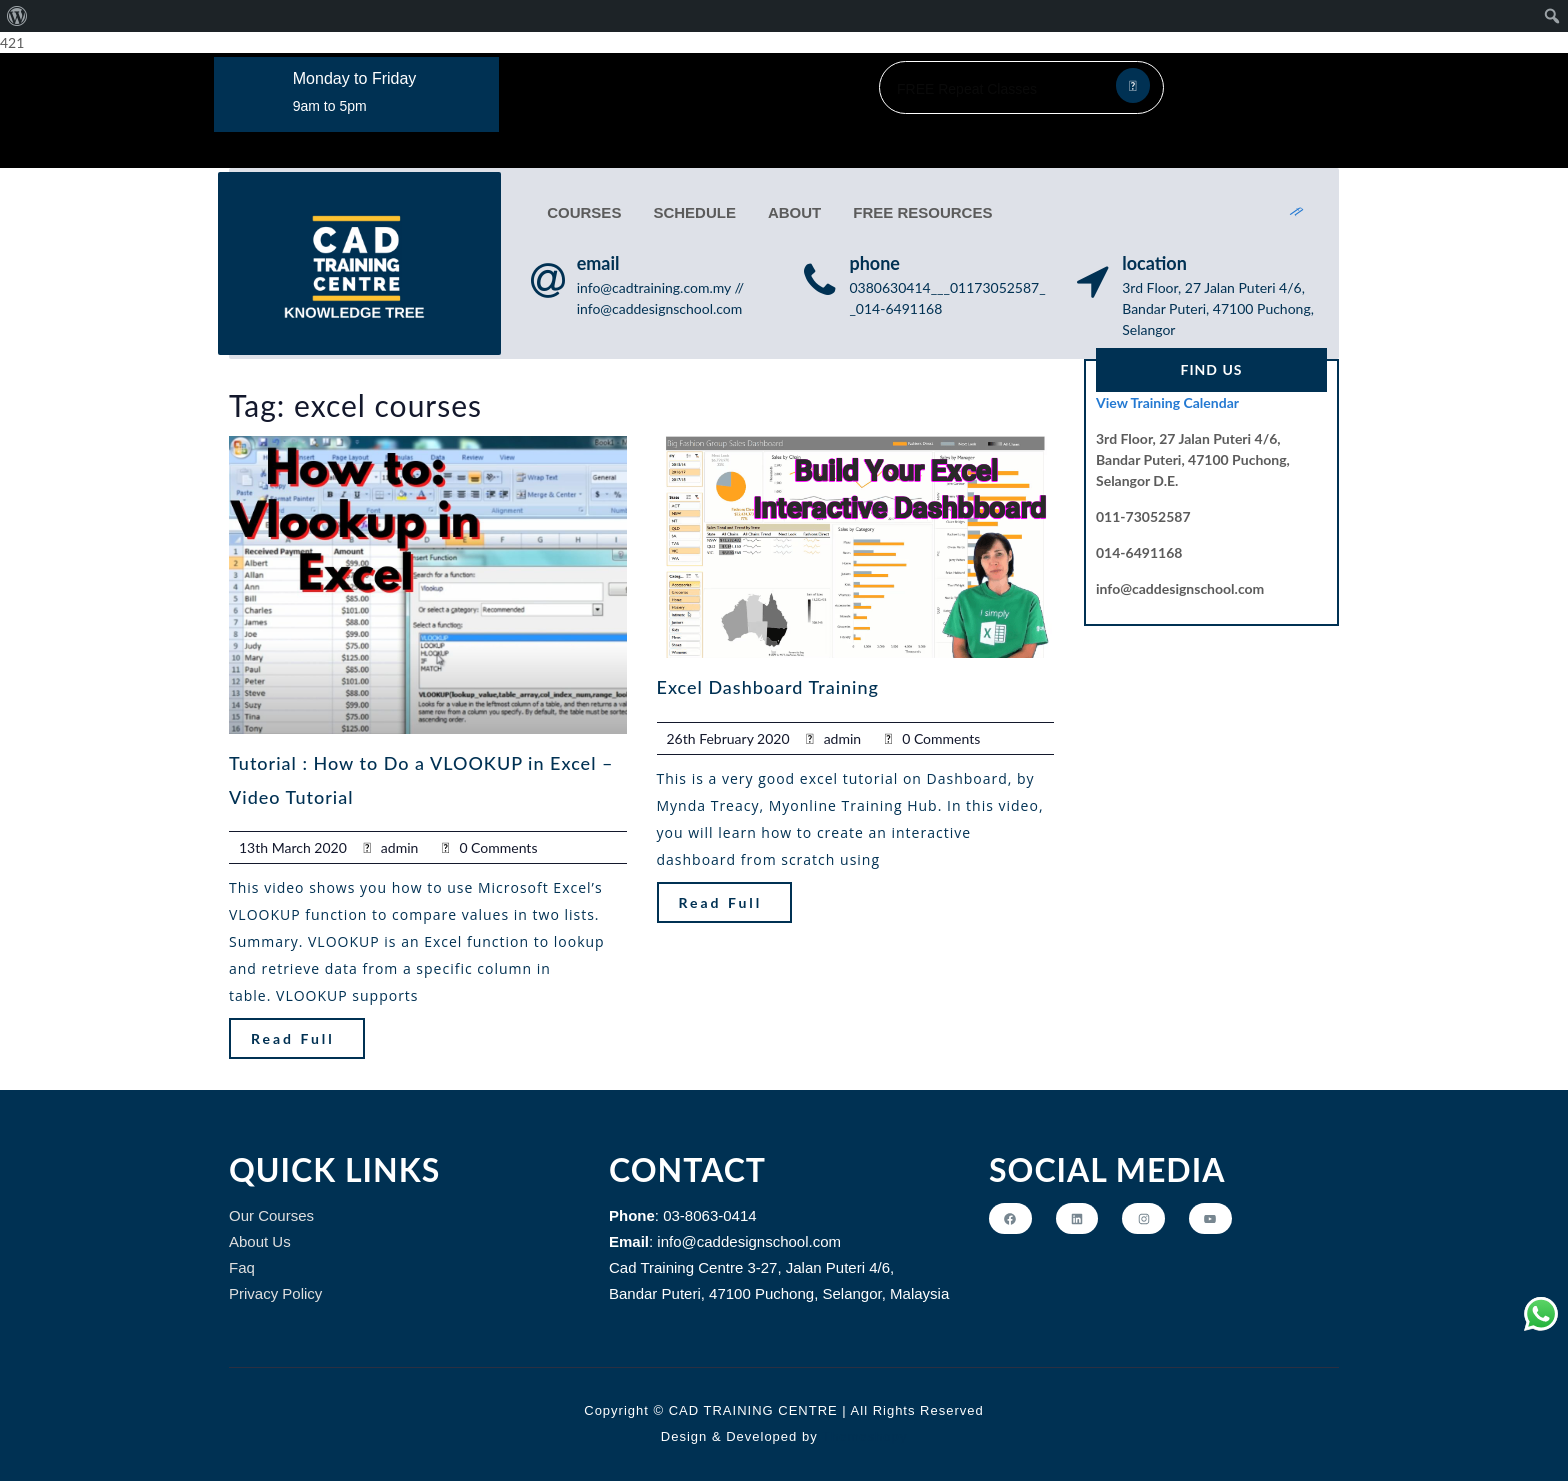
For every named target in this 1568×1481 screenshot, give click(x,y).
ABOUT (792, 208)
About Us (260, 1232)
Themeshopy (863, 1427)
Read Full (293, 1029)
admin (400, 838)
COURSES (582, 208)
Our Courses (271, 1206)
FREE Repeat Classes (967, 89)
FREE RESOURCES (920, 208)
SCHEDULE (692, 208)
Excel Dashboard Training (768, 679)
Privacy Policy (275, 1284)
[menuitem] (17, 16)
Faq (242, 1258)
